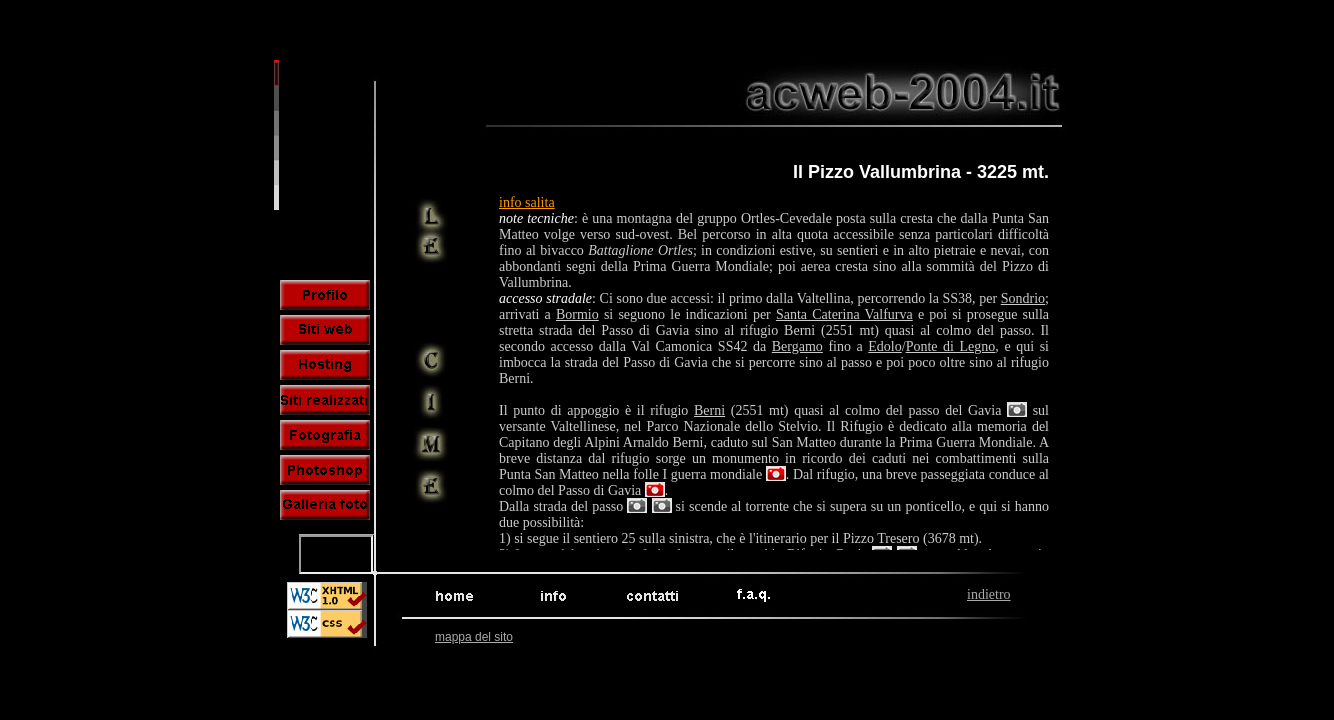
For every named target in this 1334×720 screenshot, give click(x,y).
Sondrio (1023, 298)
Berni (709, 410)
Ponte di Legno (951, 346)
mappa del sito (474, 637)
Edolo (884, 346)
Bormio (577, 314)
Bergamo (797, 346)
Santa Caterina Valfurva (844, 314)
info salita (527, 202)
